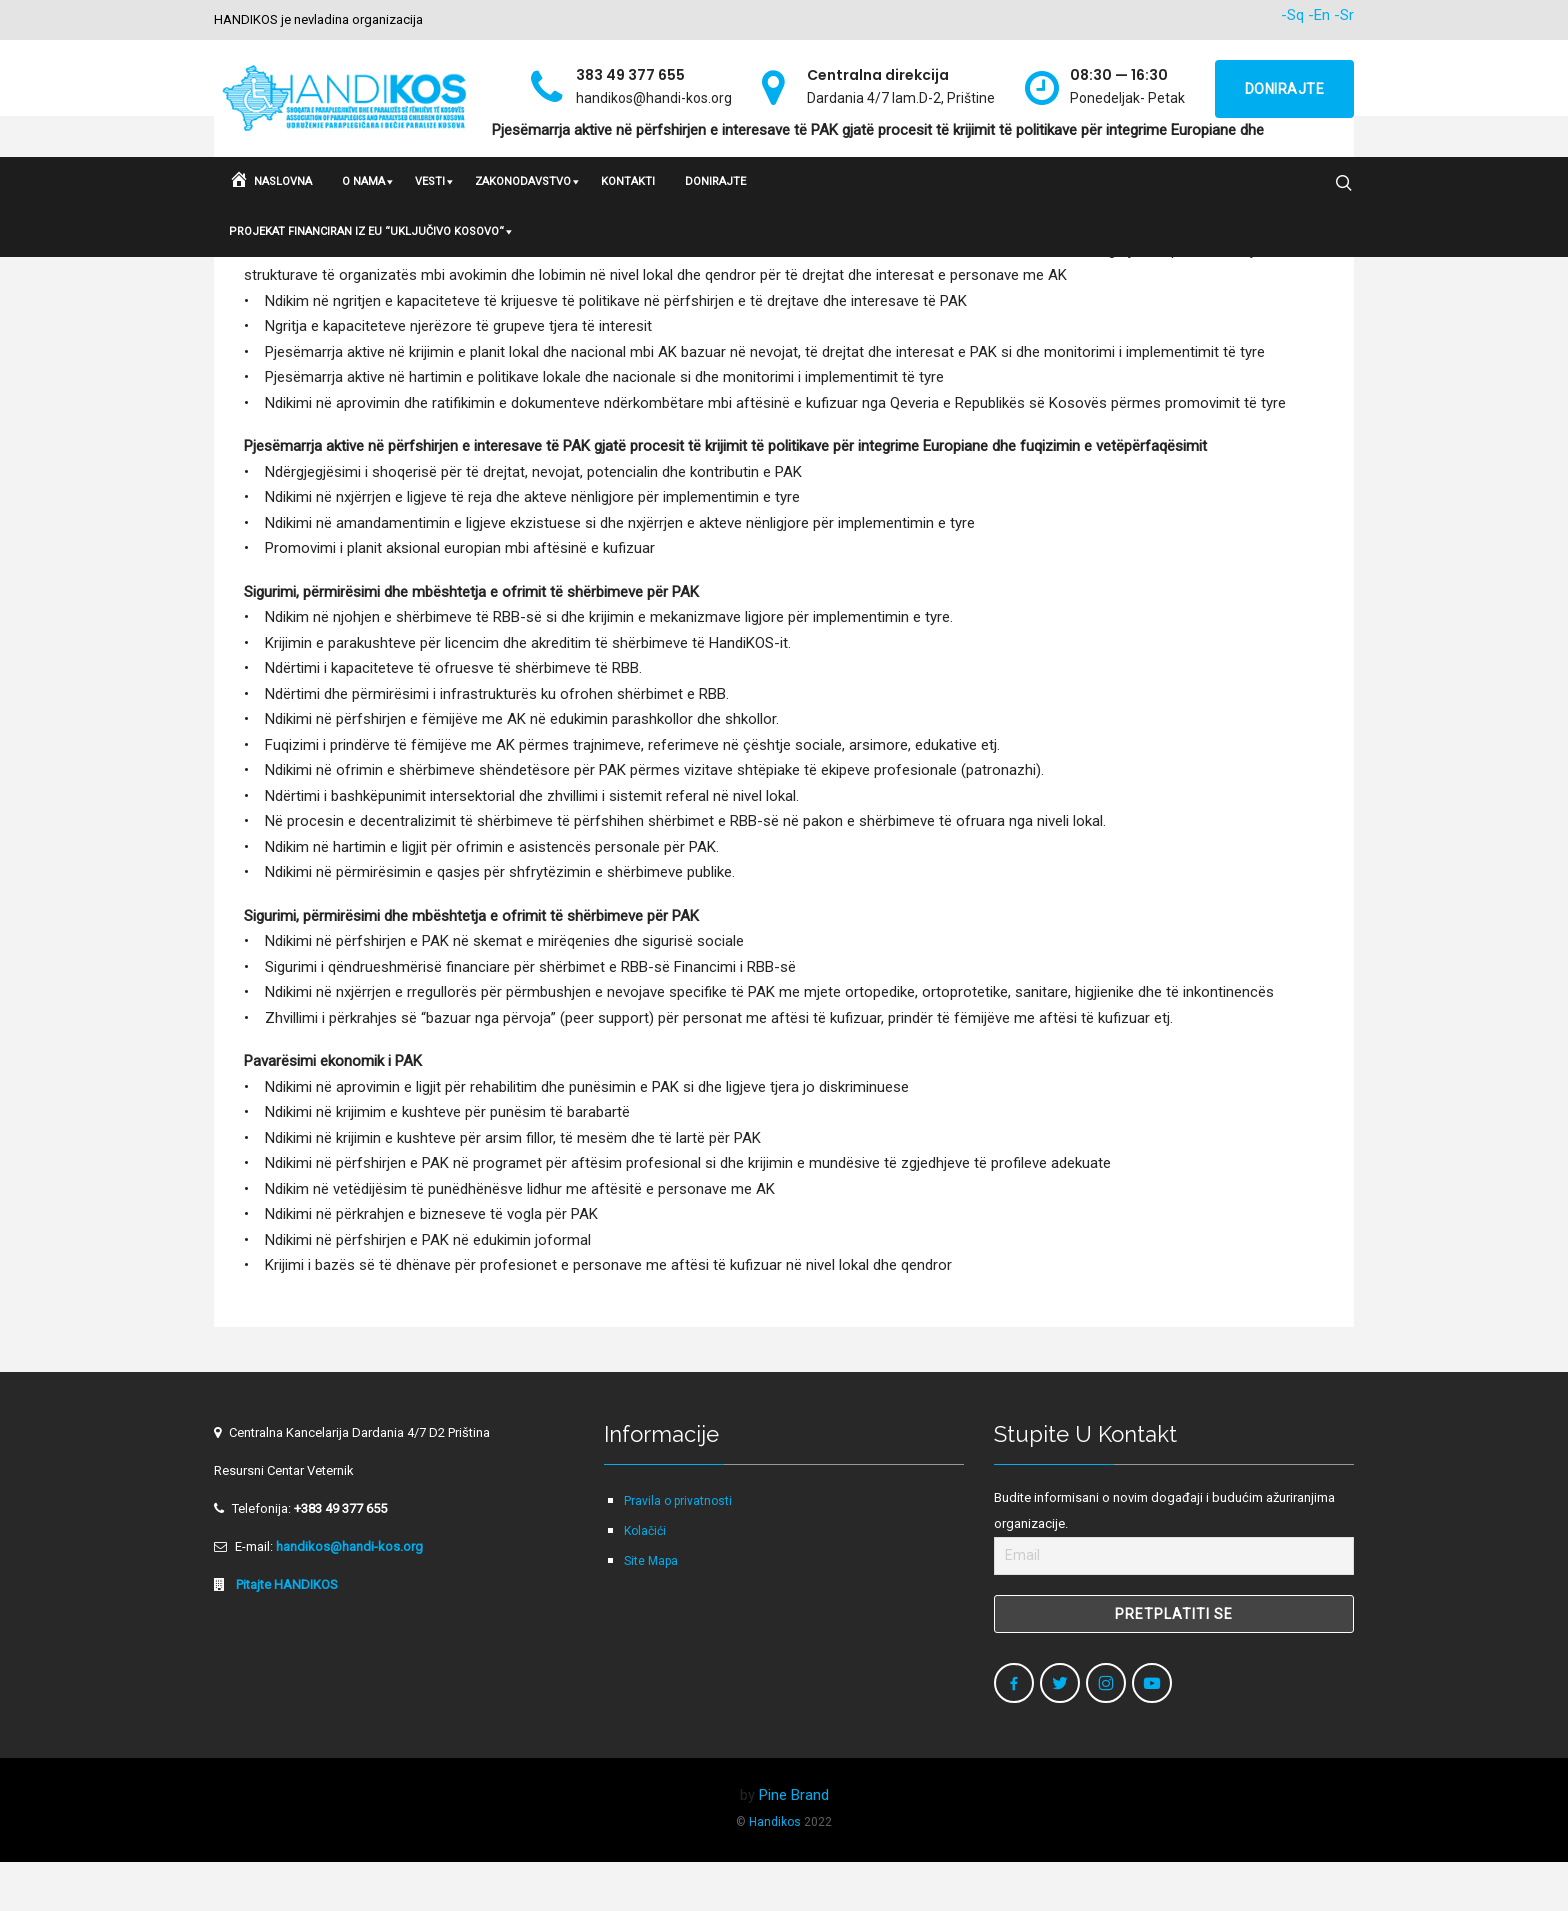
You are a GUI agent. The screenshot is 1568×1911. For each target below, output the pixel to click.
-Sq (1292, 15)
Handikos (775, 1871)
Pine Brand (794, 1844)
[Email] (1174, 1605)
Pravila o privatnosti (678, 1550)
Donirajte (1285, 89)
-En (1319, 15)
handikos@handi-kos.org (349, 1595)
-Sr (1344, 15)
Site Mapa (651, 1610)
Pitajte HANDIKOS (285, 1633)
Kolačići (645, 1580)
